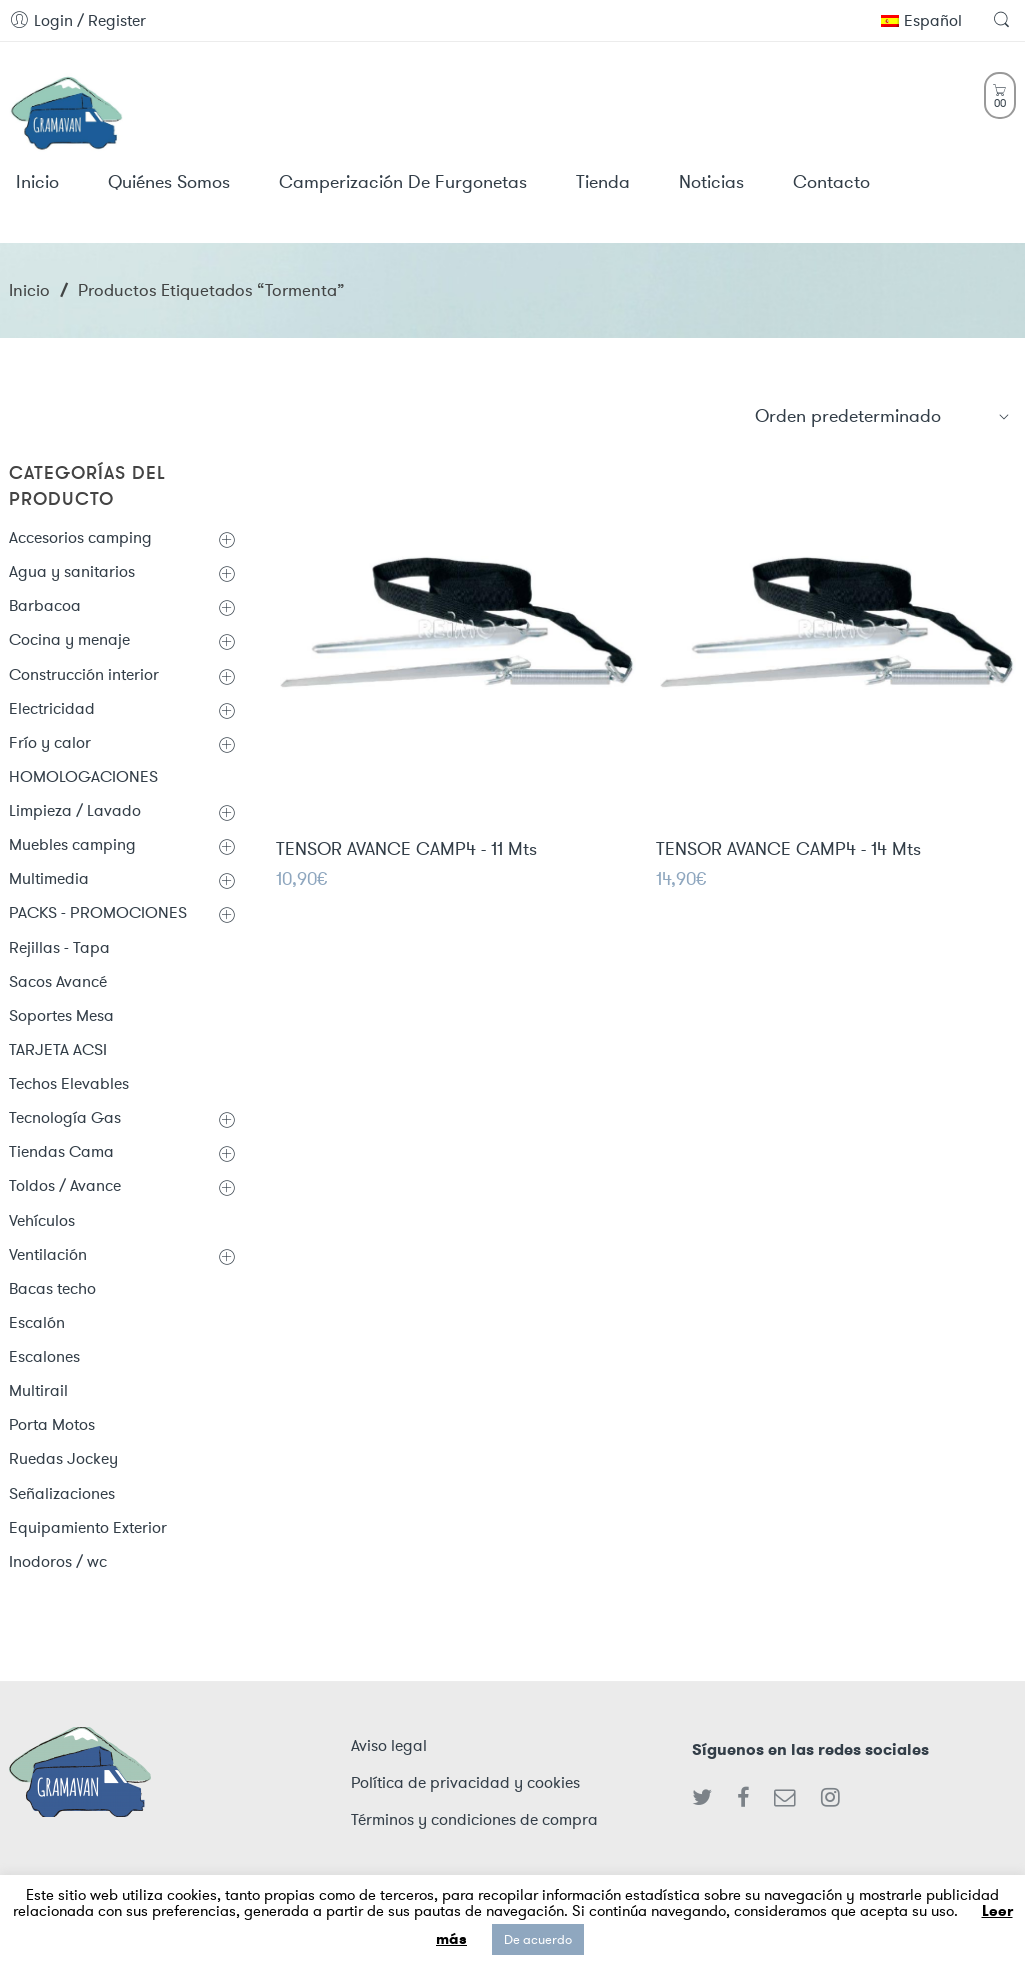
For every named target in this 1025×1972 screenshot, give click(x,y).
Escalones (44, 1356)
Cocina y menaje (69, 639)
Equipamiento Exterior (88, 1527)
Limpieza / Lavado (75, 810)
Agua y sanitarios (72, 571)
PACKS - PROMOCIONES (98, 912)
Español (921, 20)
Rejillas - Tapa (59, 947)
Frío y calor (50, 742)
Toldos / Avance (65, 1185)
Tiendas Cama (61, 1151)
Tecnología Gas (65, 1117)
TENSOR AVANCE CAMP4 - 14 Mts (788, 851)
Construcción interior (84, 674)
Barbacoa (45, 605)
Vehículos (42, 1220)
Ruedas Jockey (63, 1458)
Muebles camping (72, 844)
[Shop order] (883, 416)
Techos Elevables (69, 1083)
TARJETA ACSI (58, 1049)
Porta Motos (52, 1424)
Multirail (38, 1390)
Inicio (29, 290)
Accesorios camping (80, 537)
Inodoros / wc (58, 1561)
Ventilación (48, 1254)
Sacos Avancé (58, 981)
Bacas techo (52, 1288)
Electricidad (52, 708)
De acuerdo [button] (538, 1939)
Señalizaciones (62, 1493)
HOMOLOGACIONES (83, 776)
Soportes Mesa (61, 1015)
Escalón (37, 1322)
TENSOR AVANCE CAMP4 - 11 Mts (406, 850)
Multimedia (49, 878)
